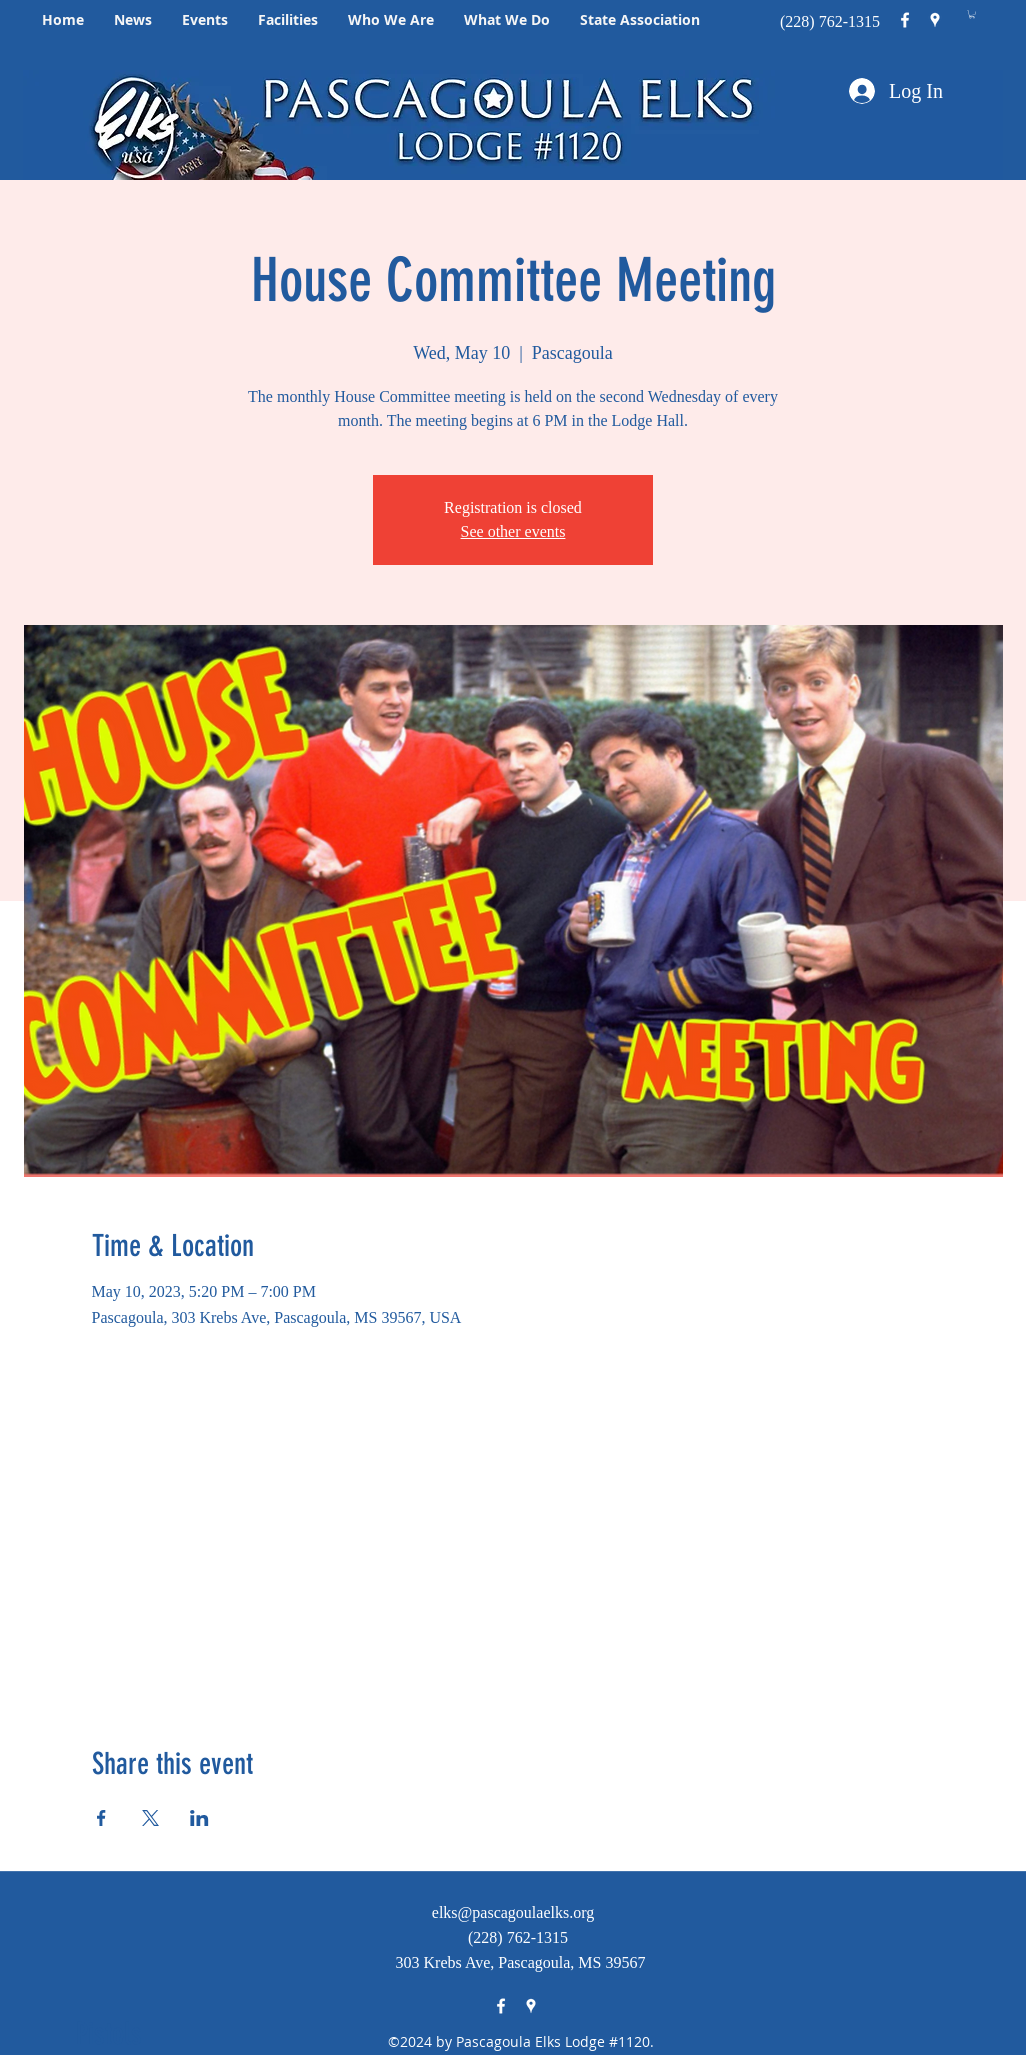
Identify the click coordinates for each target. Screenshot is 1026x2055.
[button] (133, 20)
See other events (513, 531)
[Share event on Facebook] (101, 1818)
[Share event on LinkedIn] (199, 1818)
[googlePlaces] (935, 20)
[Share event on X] (150, 1818)
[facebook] (905, 20)
